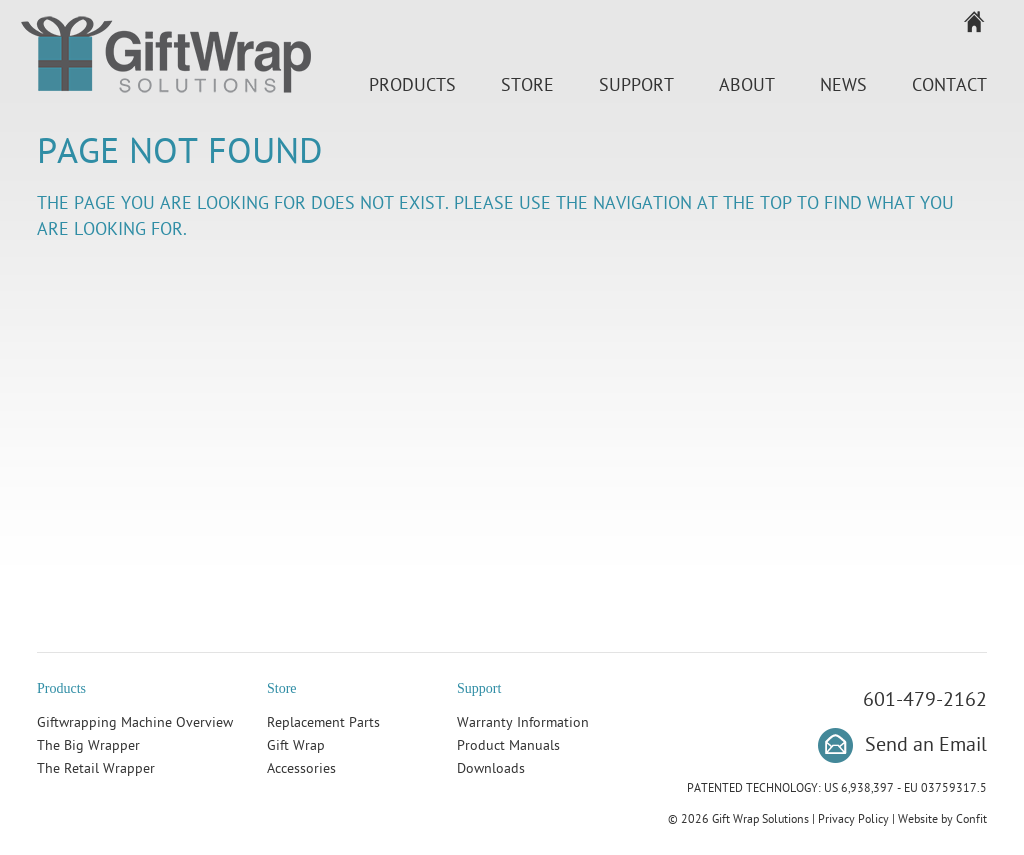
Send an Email (926, 745)
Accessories (301, 768)
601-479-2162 (925, 700)
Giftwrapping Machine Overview (135, 722)
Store (527, 85)
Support (636, 85)
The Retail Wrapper (96, 768)
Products (412, 85)
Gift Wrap (296, 745)
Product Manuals (508, 745)
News (843, 85)
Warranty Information (523, 722)
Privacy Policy (853, 819)
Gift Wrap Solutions (166, 58)
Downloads (491, 768)
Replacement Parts (323, 722)
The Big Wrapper (88, 745)
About (747, 85)
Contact (949, 85)
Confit (971, 819)
